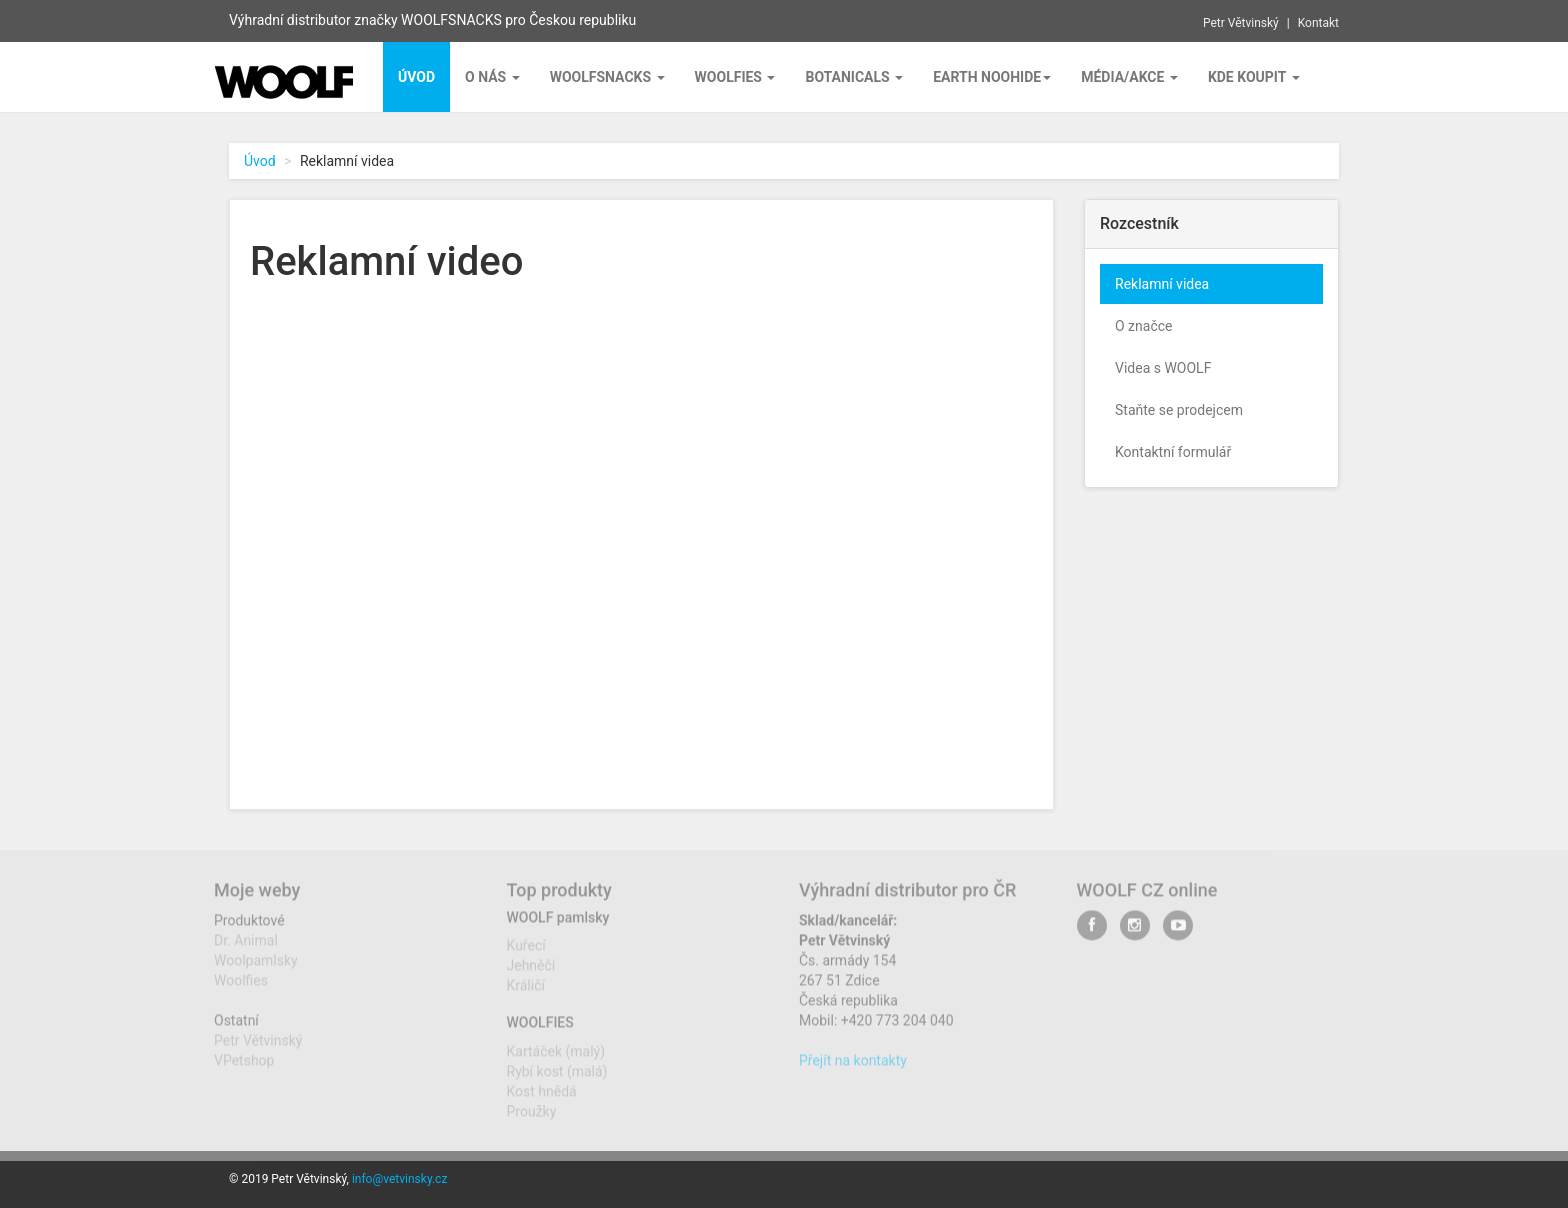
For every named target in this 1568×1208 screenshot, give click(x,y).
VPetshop (244, 1069)
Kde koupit (1254, 77)
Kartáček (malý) (556, 1059)
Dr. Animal (246, 949)
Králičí (526, 994)
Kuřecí (526, 954)
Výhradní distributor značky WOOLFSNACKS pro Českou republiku (432, 20)
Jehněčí (531, 974)
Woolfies (735, 77)
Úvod (260, 161)
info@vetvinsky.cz (399, 1179)
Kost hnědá (542, 1099)
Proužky (532, 1119)
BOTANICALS (854, 77)
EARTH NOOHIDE (992, 77)
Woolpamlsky (256, 969)
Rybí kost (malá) (557, 1079)
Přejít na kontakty (853, 1069)
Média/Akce (1129, 77)
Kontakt (1318, 23)
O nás (492, 77)
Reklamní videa (1162, 284)
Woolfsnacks (607, 77)
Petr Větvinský (1241, 23)
